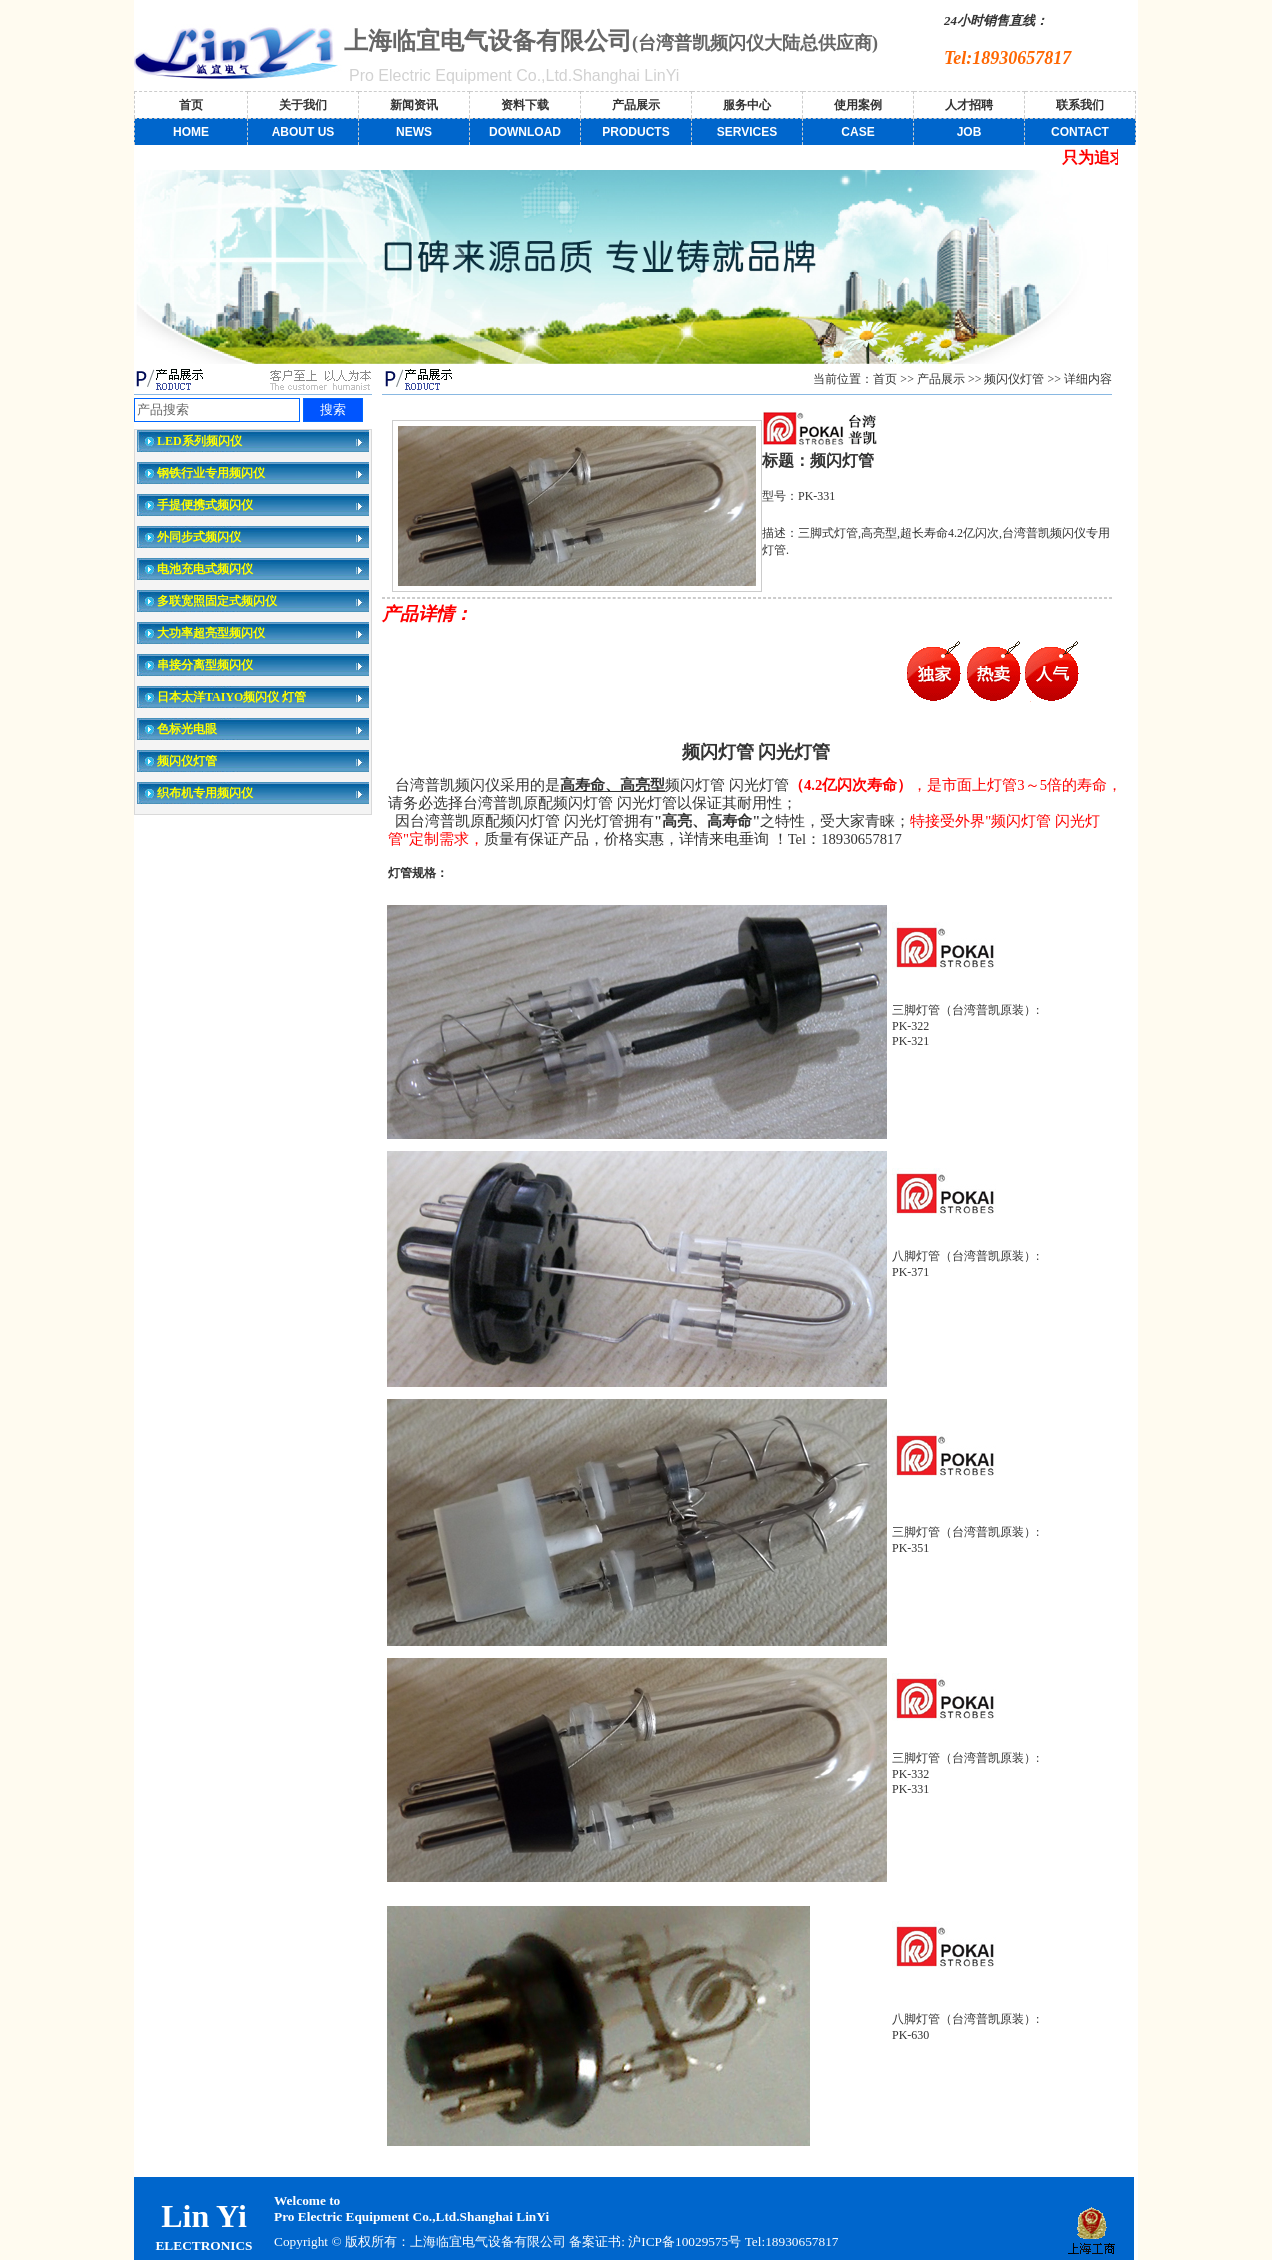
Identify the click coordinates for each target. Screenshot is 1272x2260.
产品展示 (636, 105)
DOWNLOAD (525, 132)
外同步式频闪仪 (199, 537)
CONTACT (1080, 132)
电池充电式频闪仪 (205, 569)
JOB (969, 132)
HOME (191, 132)
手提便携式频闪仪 (205, 505)
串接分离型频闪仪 (205, 665)
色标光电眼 (187, 729)
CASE (857, 132)
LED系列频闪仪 (199, 441)
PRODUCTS (635, 132)
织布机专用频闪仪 (205, 793)
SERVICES (747, 132)
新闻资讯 (414, 105)
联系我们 (1080, 105)
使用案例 (858, 105)
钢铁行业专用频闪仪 (211, 473)
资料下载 (525, 105)
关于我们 (303, 105)
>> (975, 379)
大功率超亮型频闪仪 (211, 633)
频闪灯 (709, 752)
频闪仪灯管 (187, 761)
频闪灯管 (583, 803)
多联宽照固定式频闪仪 (217, 601)
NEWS (414, 132)
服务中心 (747, 105)
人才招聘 (969, 105)
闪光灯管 (794, 752)
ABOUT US (303, 132)
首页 (191, 105)
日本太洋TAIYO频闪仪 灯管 (231, 697)
